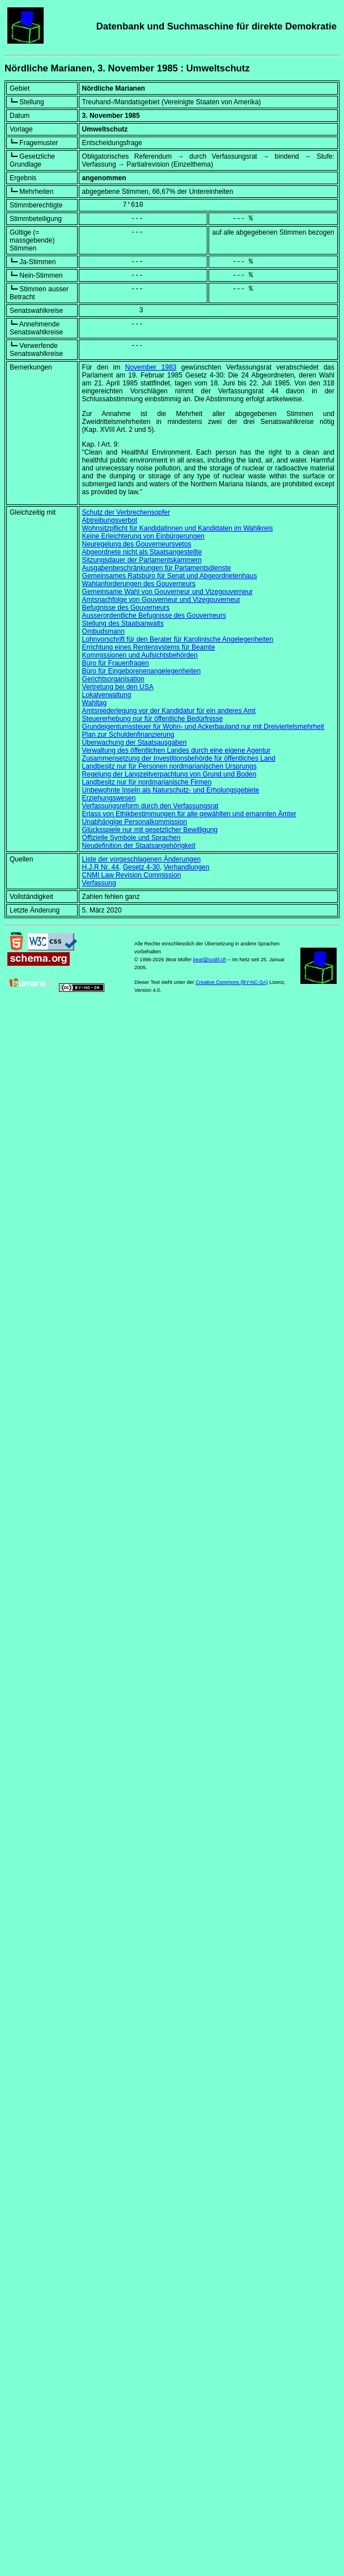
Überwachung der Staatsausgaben (134, 742)
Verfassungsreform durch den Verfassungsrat (150, 806)
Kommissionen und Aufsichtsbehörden (140, 655)
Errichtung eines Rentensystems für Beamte (148, 647)
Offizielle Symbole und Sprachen (131, 838)
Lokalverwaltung (106, 695)
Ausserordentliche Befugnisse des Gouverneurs (154, 615)
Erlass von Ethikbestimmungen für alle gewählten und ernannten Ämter (189, 814)
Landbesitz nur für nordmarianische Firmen (147, 782)
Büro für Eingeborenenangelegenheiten (141, 671)
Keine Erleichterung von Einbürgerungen (143, 536)
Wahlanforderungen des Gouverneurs (139, 584)
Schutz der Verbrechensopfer (126, 512)
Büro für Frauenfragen (115, 663)
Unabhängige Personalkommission (134, 822)
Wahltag (94, 703)
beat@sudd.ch (209, 959)
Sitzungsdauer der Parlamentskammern (142, 560)
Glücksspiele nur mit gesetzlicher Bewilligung (150, 830)
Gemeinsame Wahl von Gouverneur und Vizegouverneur (167, 592)
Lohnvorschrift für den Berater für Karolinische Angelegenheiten (178, 639)
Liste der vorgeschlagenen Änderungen (141, 859)
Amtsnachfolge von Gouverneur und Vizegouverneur (161, 600)
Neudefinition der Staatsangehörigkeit (139, 846)
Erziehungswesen (109, 798)
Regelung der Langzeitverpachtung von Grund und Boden (169, 774)
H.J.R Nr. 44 (100, 867)
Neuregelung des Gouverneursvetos (137, 544)
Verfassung (99, 883)
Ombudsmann (103, 631)
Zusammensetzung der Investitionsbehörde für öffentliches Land (178, 758)
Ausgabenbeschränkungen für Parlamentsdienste (156, 568)
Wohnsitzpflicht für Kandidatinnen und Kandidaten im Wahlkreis (177, 528)
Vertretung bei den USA (118, 687)
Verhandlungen (187, 867)
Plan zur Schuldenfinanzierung (128, 735)
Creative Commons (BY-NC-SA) (232, 982)
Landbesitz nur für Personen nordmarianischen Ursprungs (169, 766)
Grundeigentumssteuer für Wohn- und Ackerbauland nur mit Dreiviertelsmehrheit (203, 727)
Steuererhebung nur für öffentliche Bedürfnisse (152, 719)
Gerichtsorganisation (113, 679)
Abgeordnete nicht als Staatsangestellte (142, 552)
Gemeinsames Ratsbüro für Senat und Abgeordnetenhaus (169, 576)
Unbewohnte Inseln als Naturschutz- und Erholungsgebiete (171, 790)
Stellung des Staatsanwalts (123, 623)
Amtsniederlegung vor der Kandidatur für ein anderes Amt (169, 711)
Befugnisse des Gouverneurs (126, 608)
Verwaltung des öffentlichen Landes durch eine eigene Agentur (176, 750)
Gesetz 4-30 (141, 867)
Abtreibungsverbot (109, 520)
